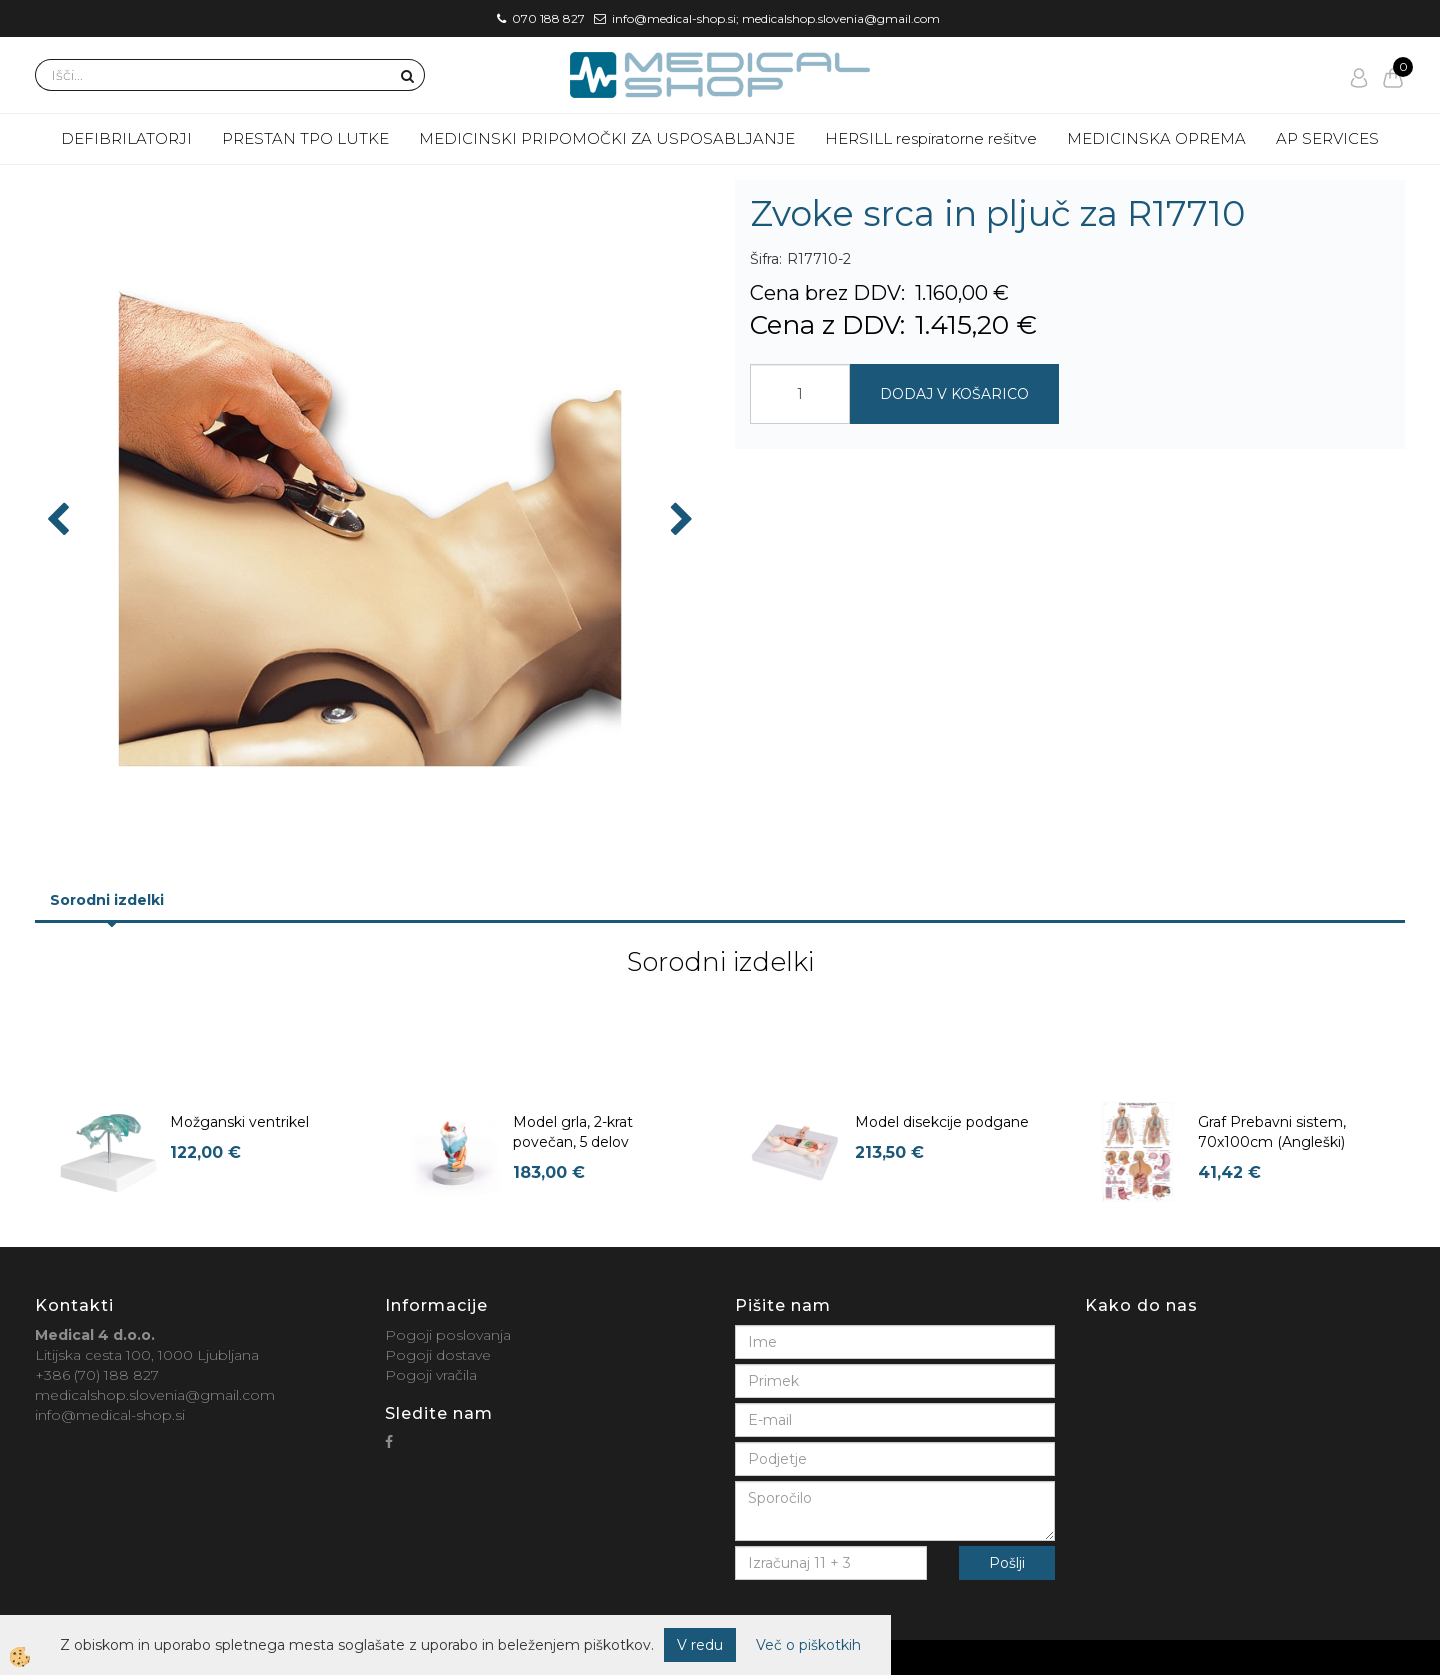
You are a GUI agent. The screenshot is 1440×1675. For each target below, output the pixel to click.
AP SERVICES (1327, 138)
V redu (700, 1645)
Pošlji (1007, 1563)
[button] (679, 521)
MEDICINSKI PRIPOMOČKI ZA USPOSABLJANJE (607, 138)
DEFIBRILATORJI (126, 138)
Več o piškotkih (808, 1645)
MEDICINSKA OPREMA (1156, 138)
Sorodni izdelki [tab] (107, 900)
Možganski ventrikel (239, 1122)
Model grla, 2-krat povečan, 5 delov (573, 1132)
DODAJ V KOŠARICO (954, 394)
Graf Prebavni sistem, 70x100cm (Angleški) (1272, 1132)
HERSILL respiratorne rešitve (931, 138)
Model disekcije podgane (942, 1122)
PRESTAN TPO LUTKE (305, 138)
